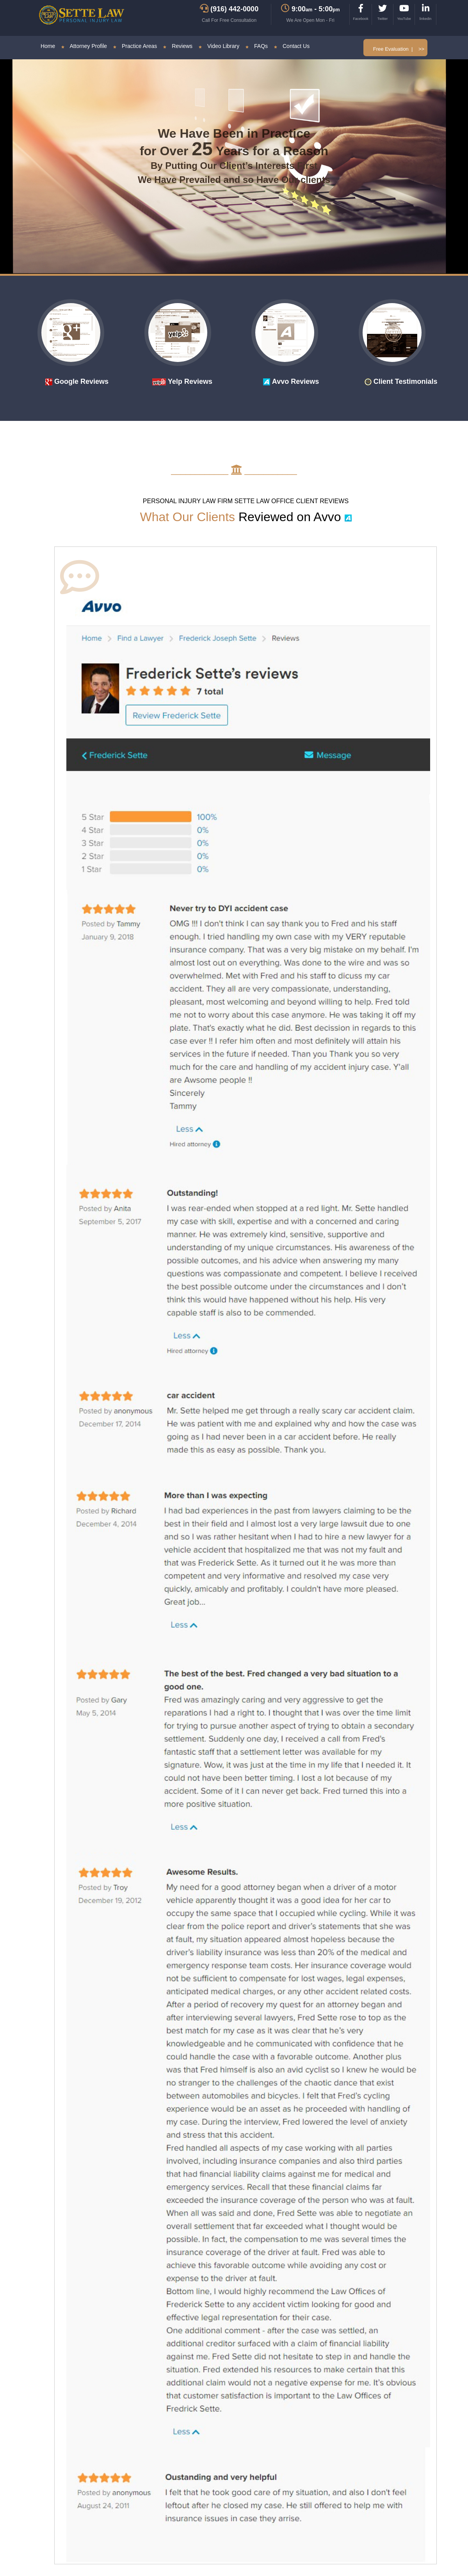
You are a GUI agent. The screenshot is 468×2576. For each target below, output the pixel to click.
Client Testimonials (401, 381)
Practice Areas (135, 46)
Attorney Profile (84, 46)
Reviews (177, 46)
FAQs (257, 46)
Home (48, 46)
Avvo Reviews (291, 381)
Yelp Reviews (182, 381)
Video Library (219, 46)
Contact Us (292, 46)
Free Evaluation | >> (398, 49)
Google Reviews (77, 381)
